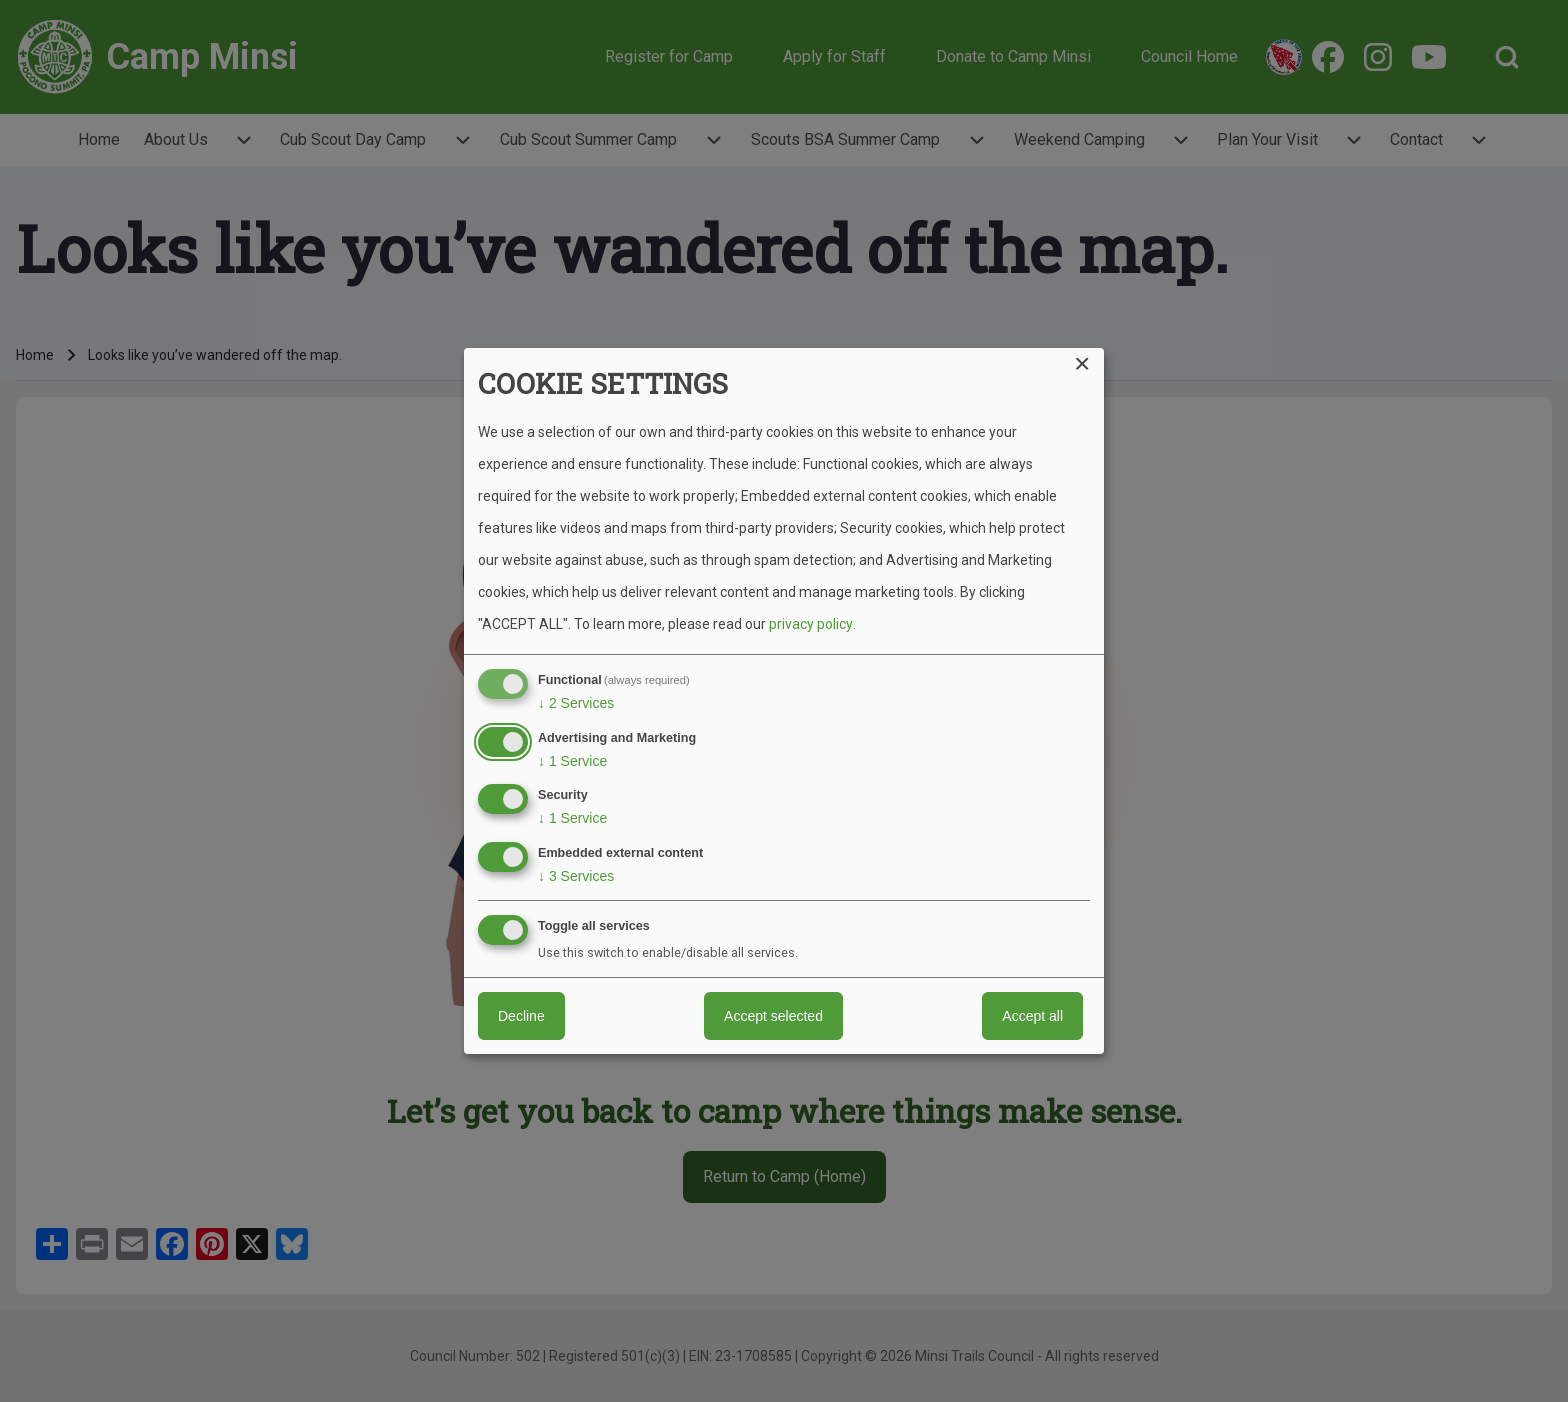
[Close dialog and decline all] (1089, 360)
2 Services (576, 703)
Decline (521, 1016)
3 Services (576, 876)
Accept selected (773, 1016)
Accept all (1032, 1016)
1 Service (572, 761)
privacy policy (811, 624)
